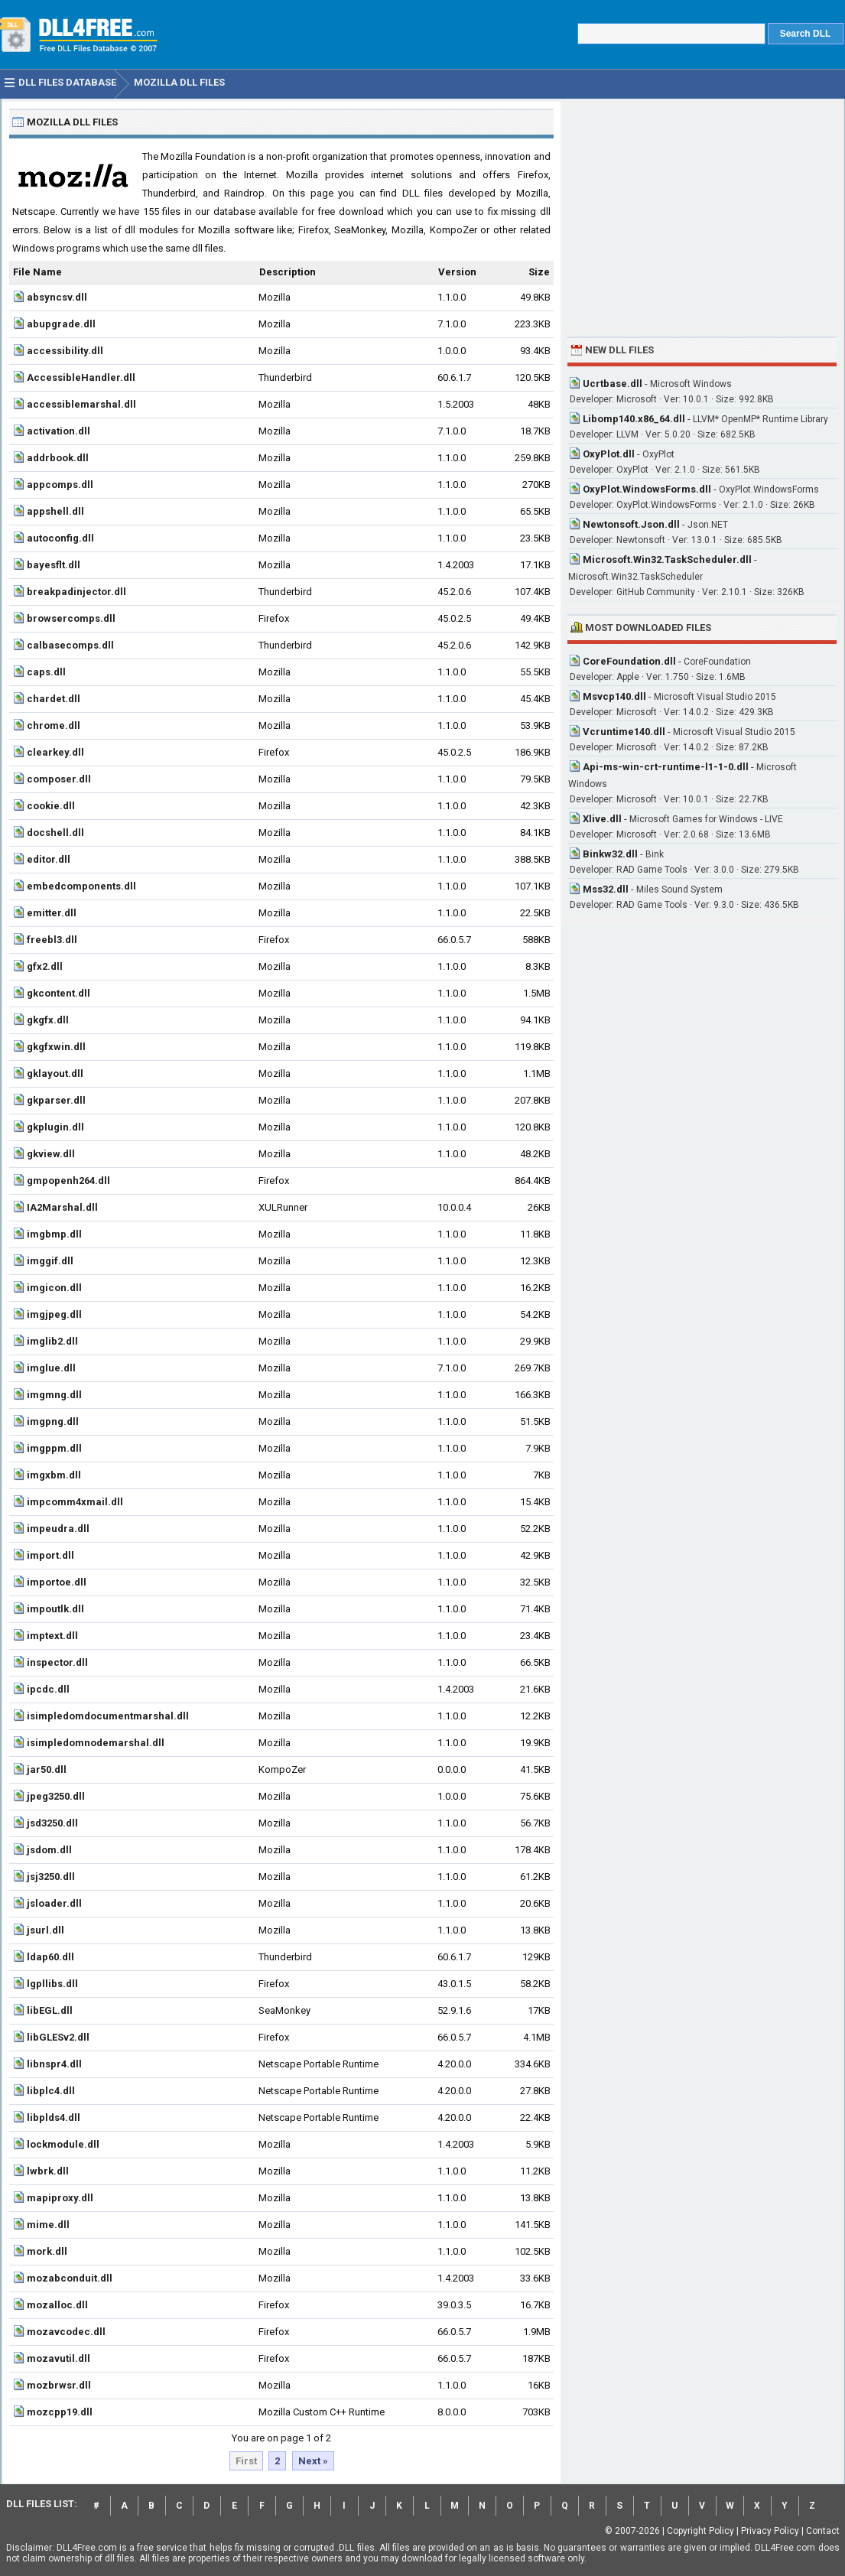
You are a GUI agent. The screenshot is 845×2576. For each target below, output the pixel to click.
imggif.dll (50, 1261)
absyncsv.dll (57, 297)
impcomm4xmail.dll (75, 1502)
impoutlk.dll (55, 1609)
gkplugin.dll (55, 1127)
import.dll (50, 1555)
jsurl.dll (45, 1930)
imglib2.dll (52, 1341)
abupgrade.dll (61, 324)
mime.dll (48, 2224)
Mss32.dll (606, 889)
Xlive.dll (602, 819)
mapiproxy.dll (60, 2198)
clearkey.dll (55, 752)
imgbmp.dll (54, 1234)
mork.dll (47, 2251)
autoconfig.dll (60, 538)
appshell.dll (55, 511)
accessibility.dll (65, 350)
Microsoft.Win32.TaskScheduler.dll (667, 559)
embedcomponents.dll (81, 886)
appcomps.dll (60, 484)
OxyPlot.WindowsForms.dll (647, 489)
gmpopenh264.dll (68, 1180)
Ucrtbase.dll (612, 383)
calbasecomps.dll (70, 645)
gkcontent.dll (58, 993)
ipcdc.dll (48, 1689)
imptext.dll (52, 1635)
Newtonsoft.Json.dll (631, 524)
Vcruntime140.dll (624, 731)
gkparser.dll (56, 1100)
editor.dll (48, 859)
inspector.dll (57, 1662)
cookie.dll (51, 806)
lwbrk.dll (48, 2171)
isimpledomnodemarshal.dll (95, 1742)
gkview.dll (51, 1154)
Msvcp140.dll (614, 696)
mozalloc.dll (57, 2305)
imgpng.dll (53, 1421)
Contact (823, 2531)
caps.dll (46, 672)
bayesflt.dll (53, 565)
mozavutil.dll (58, 2358)
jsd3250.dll (52, 1823)
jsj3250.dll (51, 1876)
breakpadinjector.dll (76, 591)
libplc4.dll (51, 2090)
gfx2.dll (45, 966)
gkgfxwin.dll (56, 1046)
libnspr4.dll (54, 2064)
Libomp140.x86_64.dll (634, 418)
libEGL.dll (50, 2010)
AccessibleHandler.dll (81, 377)
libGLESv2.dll (58, 2037)
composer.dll (59, 779)
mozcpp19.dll (60, 2412)
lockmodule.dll (63, 2144)
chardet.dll (53, 698)
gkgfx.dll (48, 1020)
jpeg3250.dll (56, 1796)
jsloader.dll (54, 1903)
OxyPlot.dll (609, 454)
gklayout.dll (55, 1073)
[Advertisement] (702, 216)
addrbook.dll (58, 457)
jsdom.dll (49, 1850)
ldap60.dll (50, 1957)
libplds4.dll (53, 2117)
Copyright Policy (700, 2531)
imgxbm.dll (54, 1475)
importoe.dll (56, 1582)
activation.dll (58, 431)
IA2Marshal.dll (62, 1207)
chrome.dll (53, 725)
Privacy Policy (770, 2531)
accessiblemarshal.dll (81, 404)
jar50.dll (47, 1769)
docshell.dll (55, 832)
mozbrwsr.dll (59, 2385)
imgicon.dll (54, 1287)
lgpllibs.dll (52, 1983)
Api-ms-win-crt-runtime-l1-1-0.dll (666, 766)
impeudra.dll (58, 1528)
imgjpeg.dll (54, 1314)
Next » (313, 2461)
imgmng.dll (54, 1394)
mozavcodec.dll (66, 2331)
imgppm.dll (54, 1448)
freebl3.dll (52, 939)
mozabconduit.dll (69, 2278)
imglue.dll (51, 1368)
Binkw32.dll (610, 854)
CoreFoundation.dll (629, 661)
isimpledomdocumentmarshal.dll (108, 1716)
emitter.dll (51, 913)
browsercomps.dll (71, 618)
